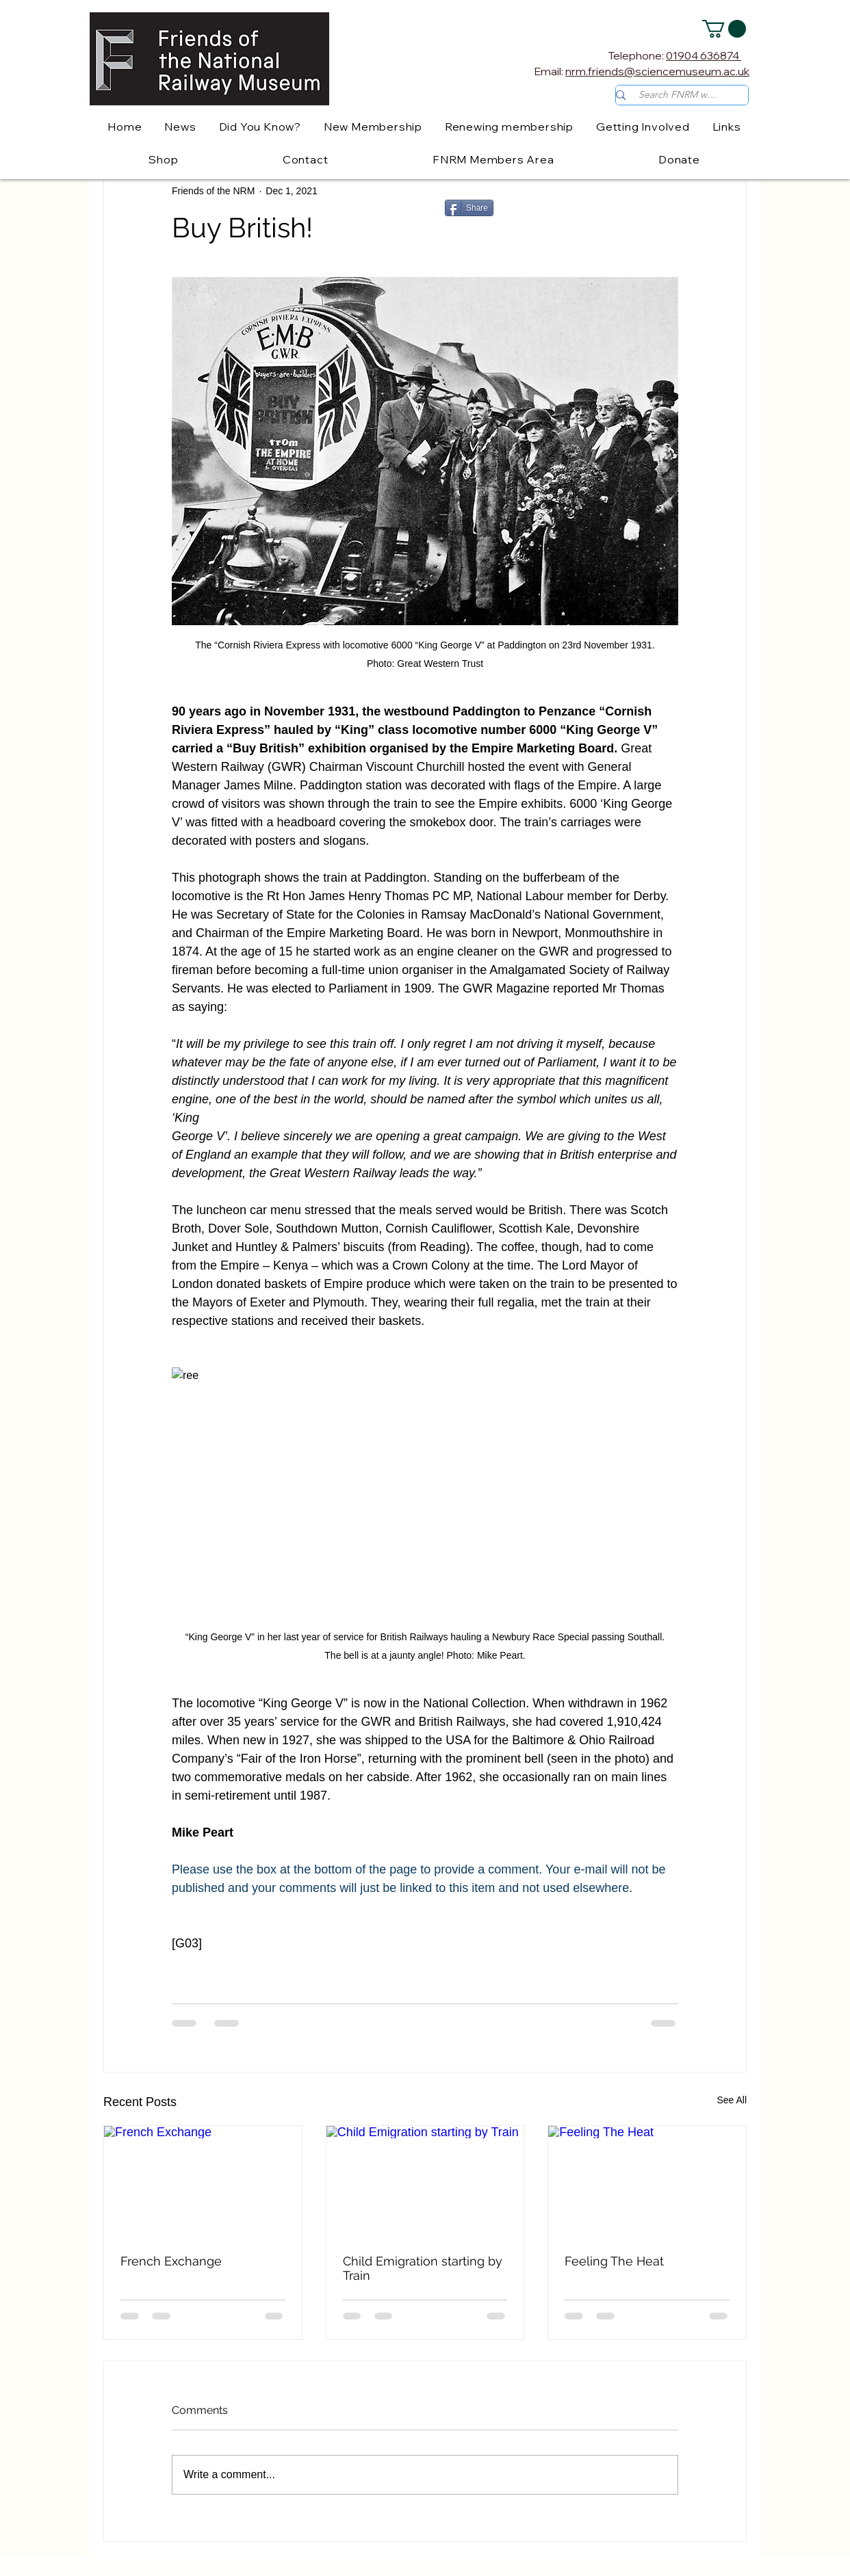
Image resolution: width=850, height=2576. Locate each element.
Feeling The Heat (614, 2261)
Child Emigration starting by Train (422, 2268)
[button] (724, 29)
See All (732, 2099)
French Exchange (171, 2261)
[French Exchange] (203, 2181)
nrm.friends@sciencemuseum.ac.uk (657, 71)
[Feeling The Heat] (647, 2181)
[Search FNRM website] (679, 95)
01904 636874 (703, 55)
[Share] (469, 208)
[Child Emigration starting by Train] (425, 2181)
